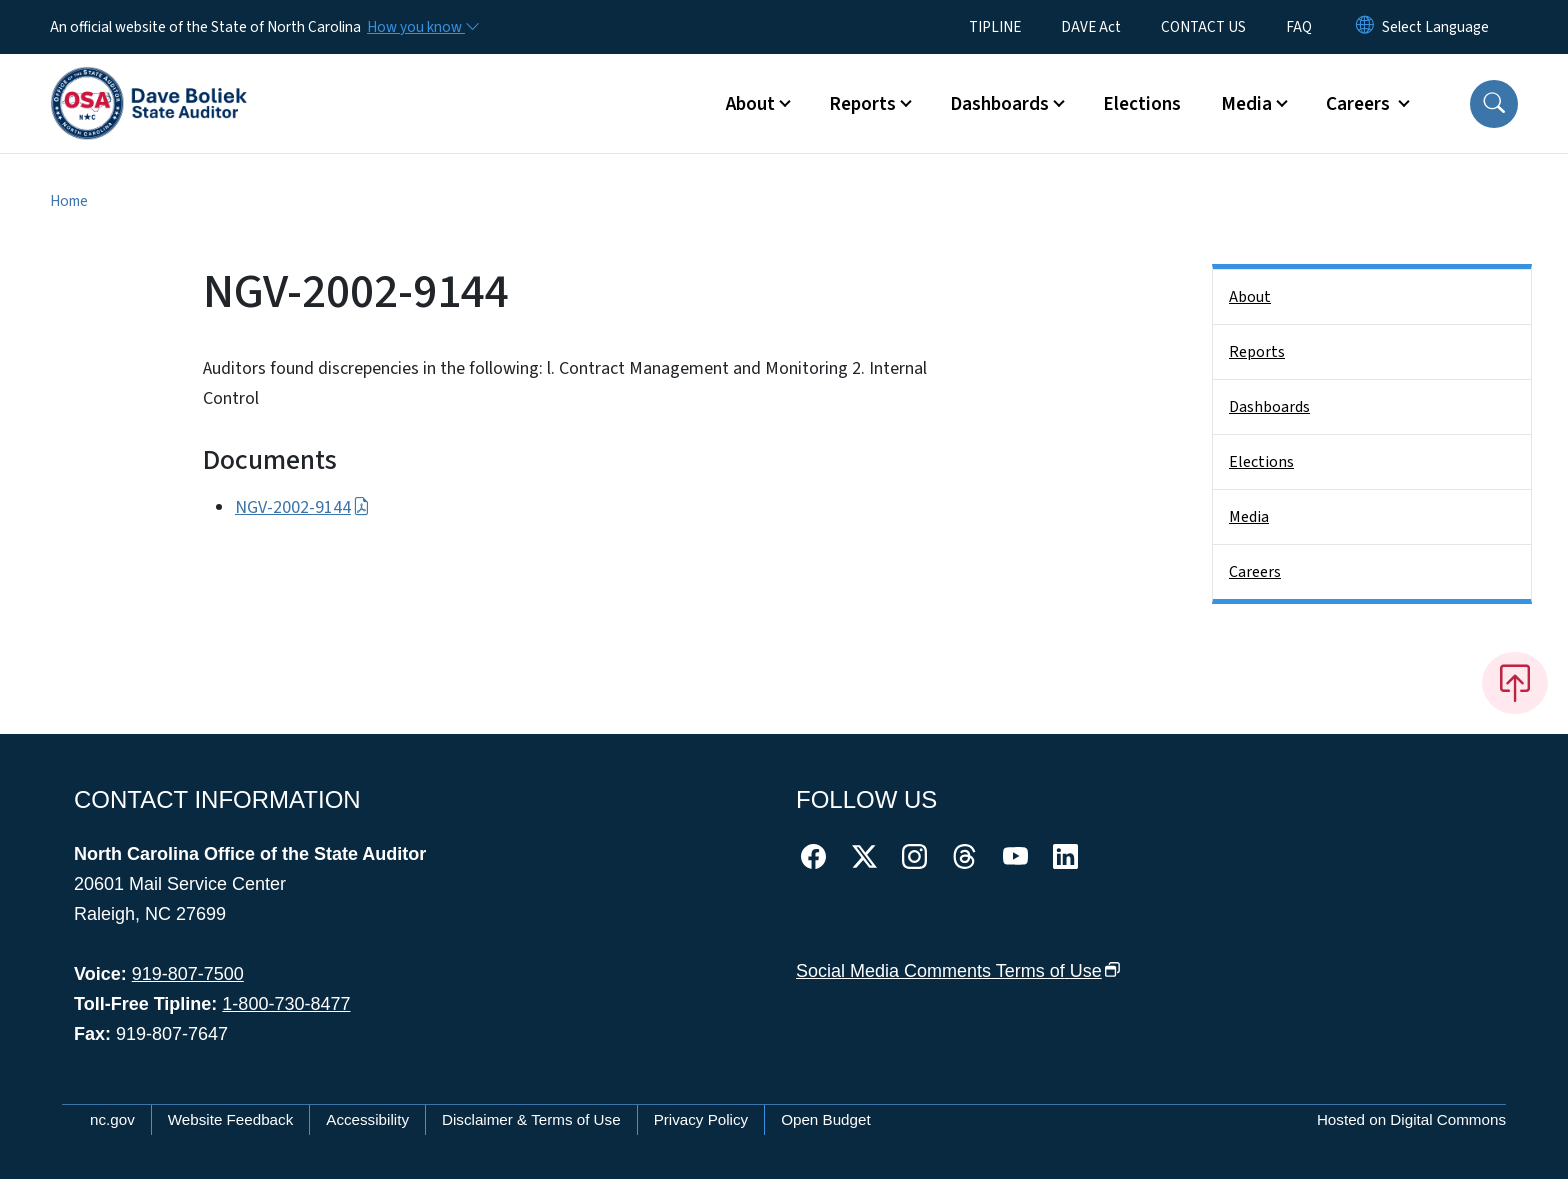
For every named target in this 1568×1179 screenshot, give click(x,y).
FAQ (1299, 27)
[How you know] (422, 27)
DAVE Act (1091, 27)
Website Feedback (231, 1119)
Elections (1142, 104)
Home (69, 201)
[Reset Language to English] (1365, 27)
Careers (1255, 572)
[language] (1435, 27)
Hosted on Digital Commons (1411, 1119)
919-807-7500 (188, 974)
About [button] (750, 104)
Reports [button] (862, 104)
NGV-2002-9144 (302, 507)
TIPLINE (995, 27)
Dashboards (1269, 407)
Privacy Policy (701, 1119)
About (1250, 297)
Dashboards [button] (999, 104)
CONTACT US (1203, 27)
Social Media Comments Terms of (958, 971)
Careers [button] (1360, 104)
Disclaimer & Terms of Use (531, 1119)
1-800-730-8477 (286, 1004)
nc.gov (112, 1119)
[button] (1494, 104)
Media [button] (1246, 104)
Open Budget (826, 1119)
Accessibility (367, 1119)
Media (1249, 517)
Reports (1257, 352)
